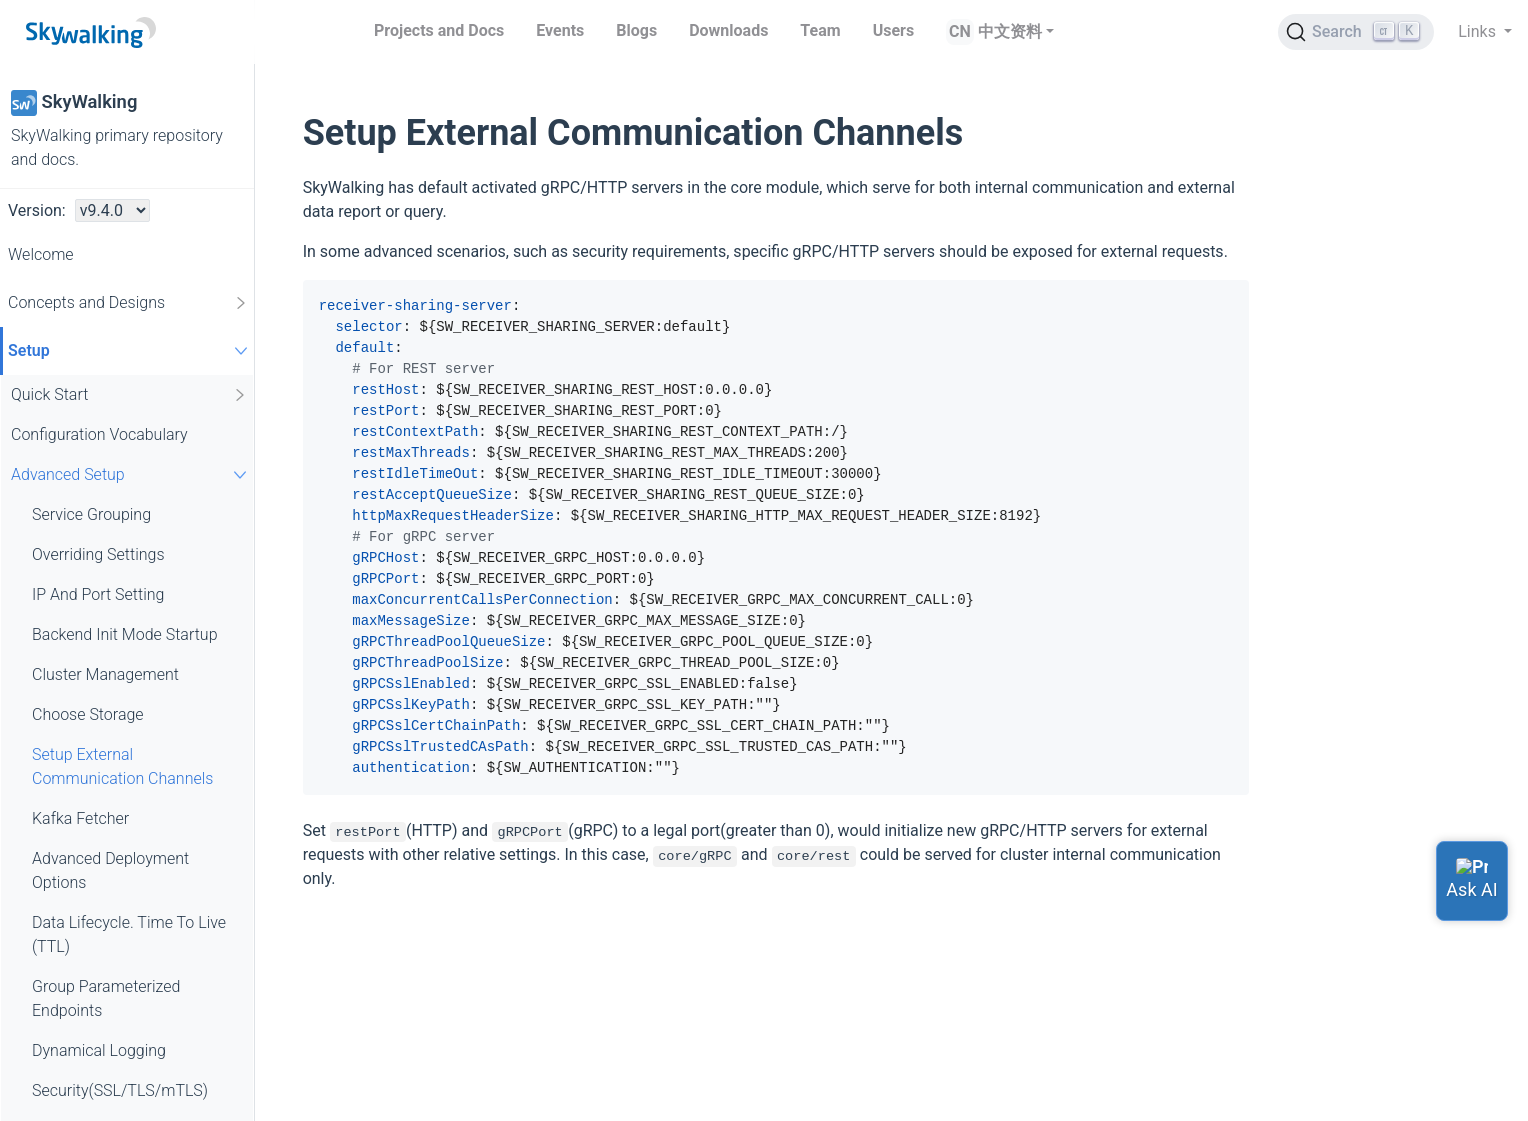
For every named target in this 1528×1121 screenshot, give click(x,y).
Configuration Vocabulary (99, 434)
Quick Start (129, 395)
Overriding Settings (98, 554)
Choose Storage (88, 714)
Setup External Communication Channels (122, 766)
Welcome (41, 254)
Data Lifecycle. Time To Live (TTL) (129, 934)
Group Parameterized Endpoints (106, 998)
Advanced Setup (131, 474)
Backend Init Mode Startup (125, 634)
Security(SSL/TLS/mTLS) (120, 1090)
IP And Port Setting (98, 594)
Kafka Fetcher (80, 818)
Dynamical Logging (99, 1050)
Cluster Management (105, 674)
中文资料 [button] (1010, 31)
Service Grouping (91, 514)
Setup (130, 350)
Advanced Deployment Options (110, 870)
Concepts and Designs (128, 303)
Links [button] (1479, 31)
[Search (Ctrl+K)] (1356, 32)
